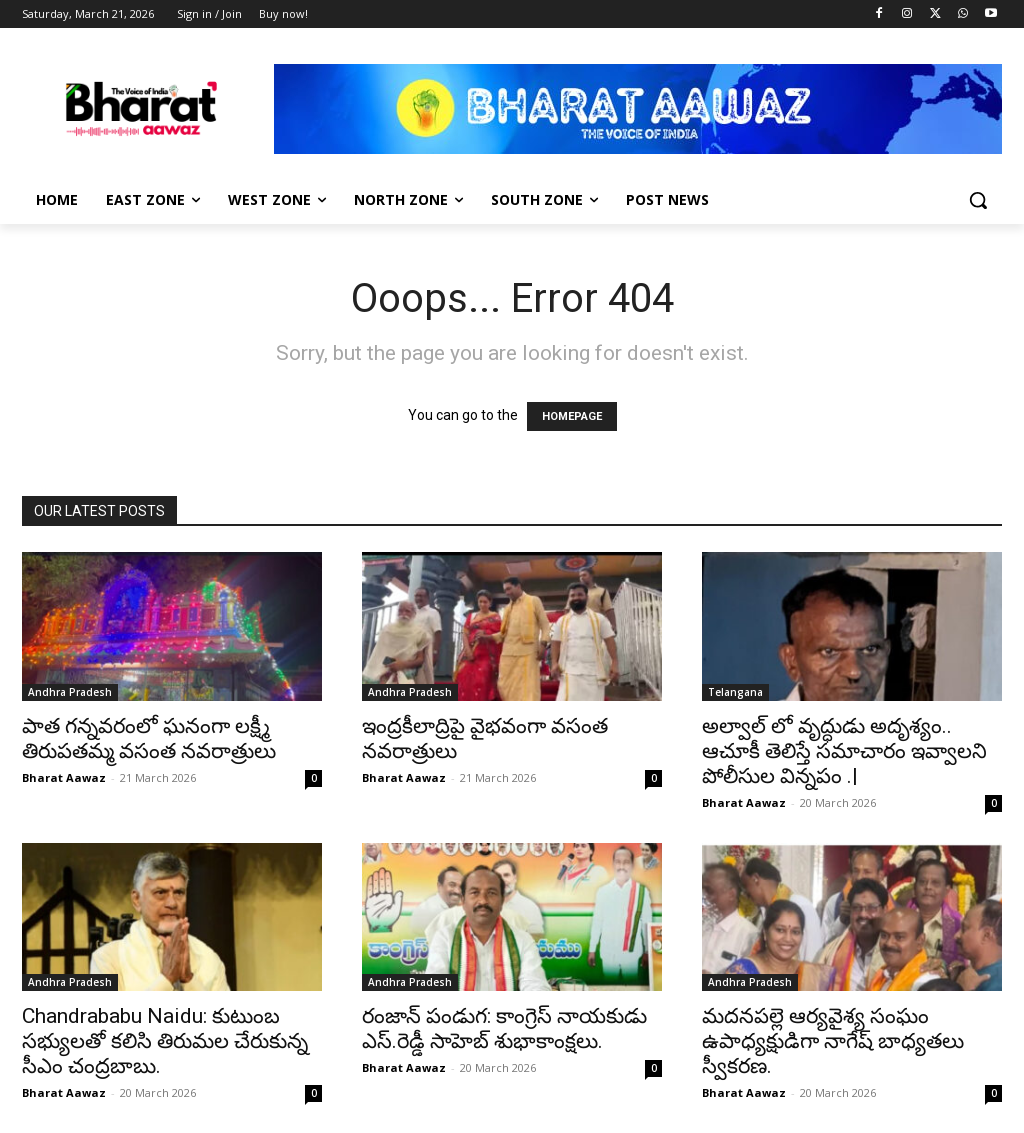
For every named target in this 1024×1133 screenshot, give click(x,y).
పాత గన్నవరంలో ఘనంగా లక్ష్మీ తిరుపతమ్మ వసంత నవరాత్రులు (149, 738)
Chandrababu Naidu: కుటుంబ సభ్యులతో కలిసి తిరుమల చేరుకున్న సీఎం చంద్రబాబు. (165, 1041)
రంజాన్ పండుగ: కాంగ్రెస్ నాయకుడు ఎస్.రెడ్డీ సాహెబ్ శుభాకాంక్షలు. (504, 1028)
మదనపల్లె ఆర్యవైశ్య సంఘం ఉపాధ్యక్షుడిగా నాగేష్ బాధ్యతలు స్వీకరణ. (833, 1041)
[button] (978, 200)
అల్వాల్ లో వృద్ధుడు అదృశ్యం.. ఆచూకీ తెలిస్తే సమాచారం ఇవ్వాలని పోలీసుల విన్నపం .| (844, 751)
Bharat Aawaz (64, 777)
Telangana (735, 692)
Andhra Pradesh (70, 692)
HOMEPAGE (572, 416)
